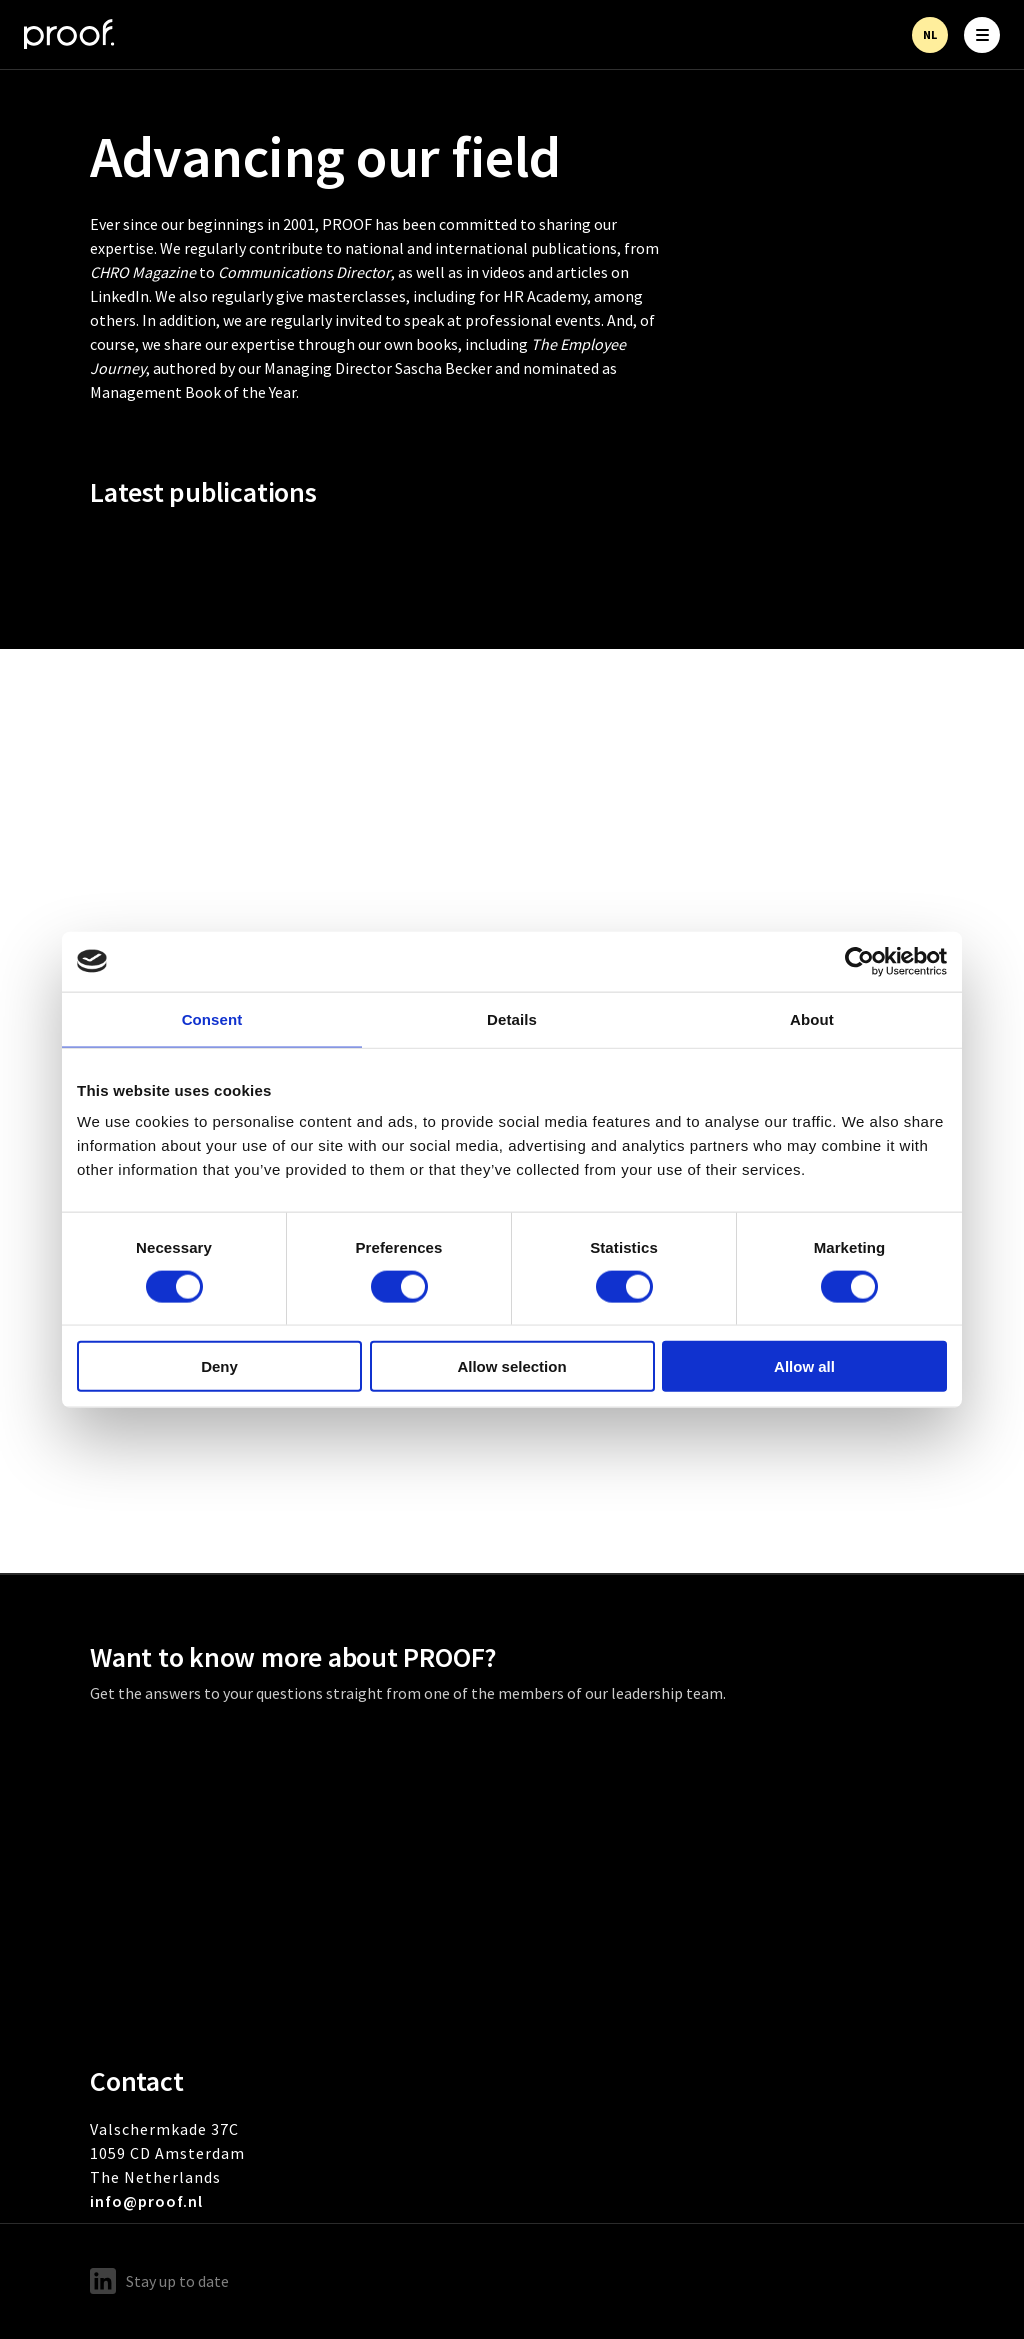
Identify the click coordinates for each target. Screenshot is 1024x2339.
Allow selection (511, 1366)
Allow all (804, 1366)
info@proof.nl (146, 2201)
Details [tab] (512, 1018)
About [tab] (812, 1018)
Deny (219, 1366)
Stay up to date (159, 2281)
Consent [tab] (212, 1018)
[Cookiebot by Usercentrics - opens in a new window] (859, 961)
